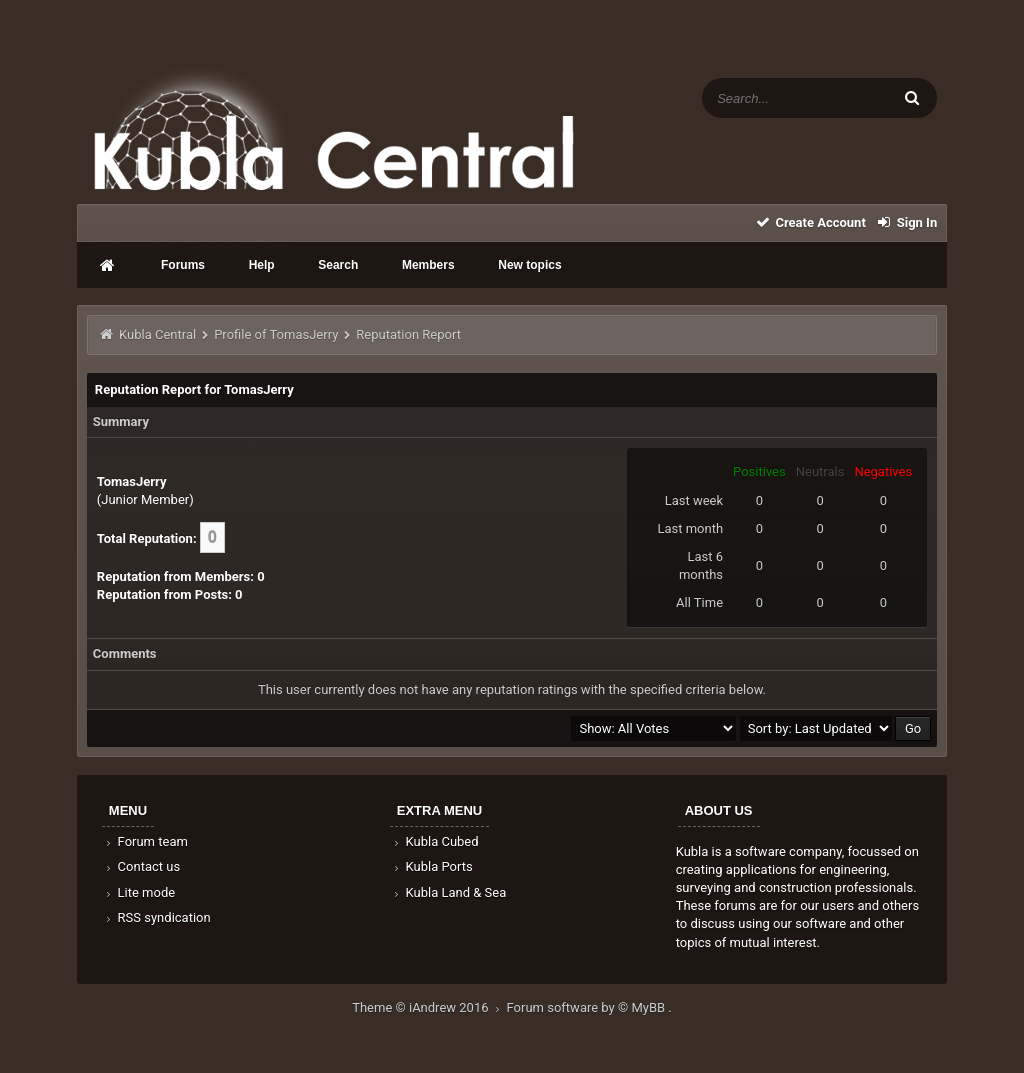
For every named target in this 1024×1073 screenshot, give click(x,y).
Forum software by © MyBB (588, 1007)
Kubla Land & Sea (449, 892)
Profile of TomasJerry (276, 334)
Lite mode (139, 892)
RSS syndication (157, 917)
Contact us (141, 866)
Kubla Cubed (435, 841)
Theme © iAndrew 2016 (429, 1007)
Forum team (145, 841)
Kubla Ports (432, 866)
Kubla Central (157, 334)
